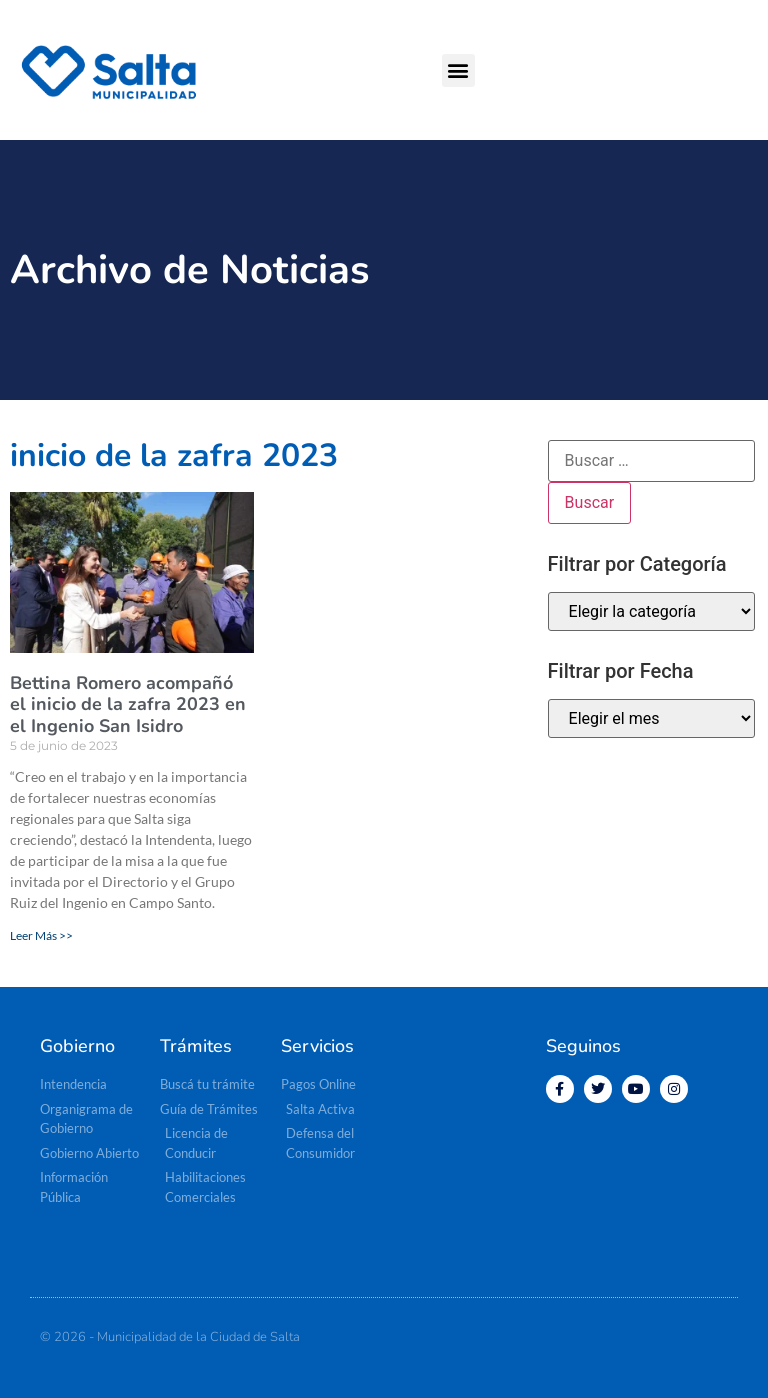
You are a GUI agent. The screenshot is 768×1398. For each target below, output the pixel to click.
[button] (458, 70)
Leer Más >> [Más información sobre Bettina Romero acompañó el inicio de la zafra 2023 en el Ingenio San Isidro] (41, 935)
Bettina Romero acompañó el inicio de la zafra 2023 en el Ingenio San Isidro (128, 704)
